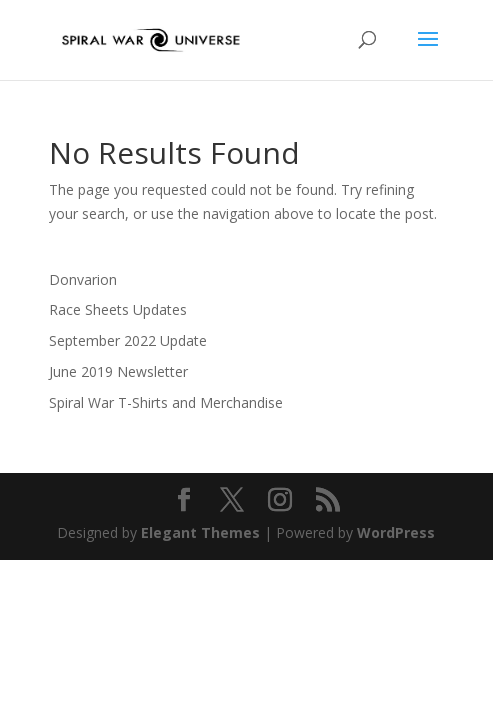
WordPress (396, 532)
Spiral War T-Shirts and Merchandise (166, 402)
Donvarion (83, 279)
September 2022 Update (128, 340)
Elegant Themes (200, 532)
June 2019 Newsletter (118, 371)
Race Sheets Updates (118, 309)
